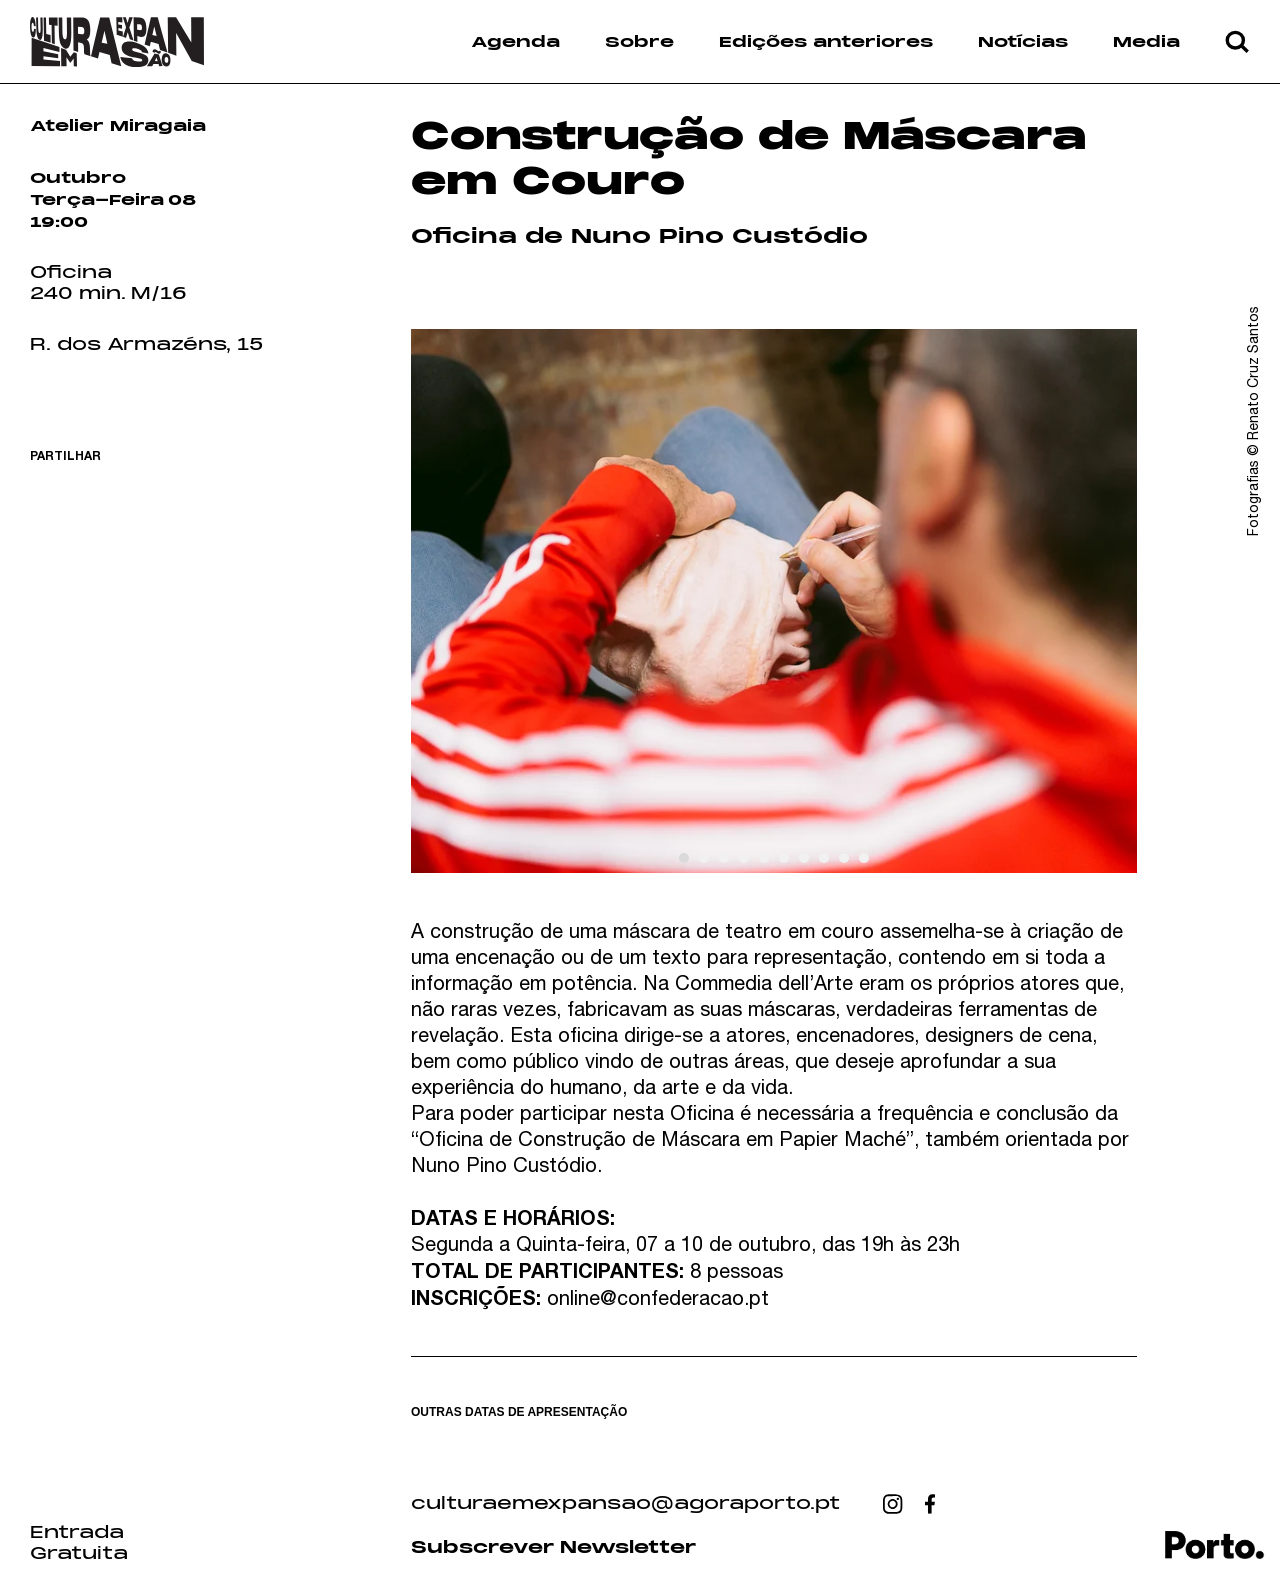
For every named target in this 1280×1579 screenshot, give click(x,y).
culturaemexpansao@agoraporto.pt (625, 1504)
